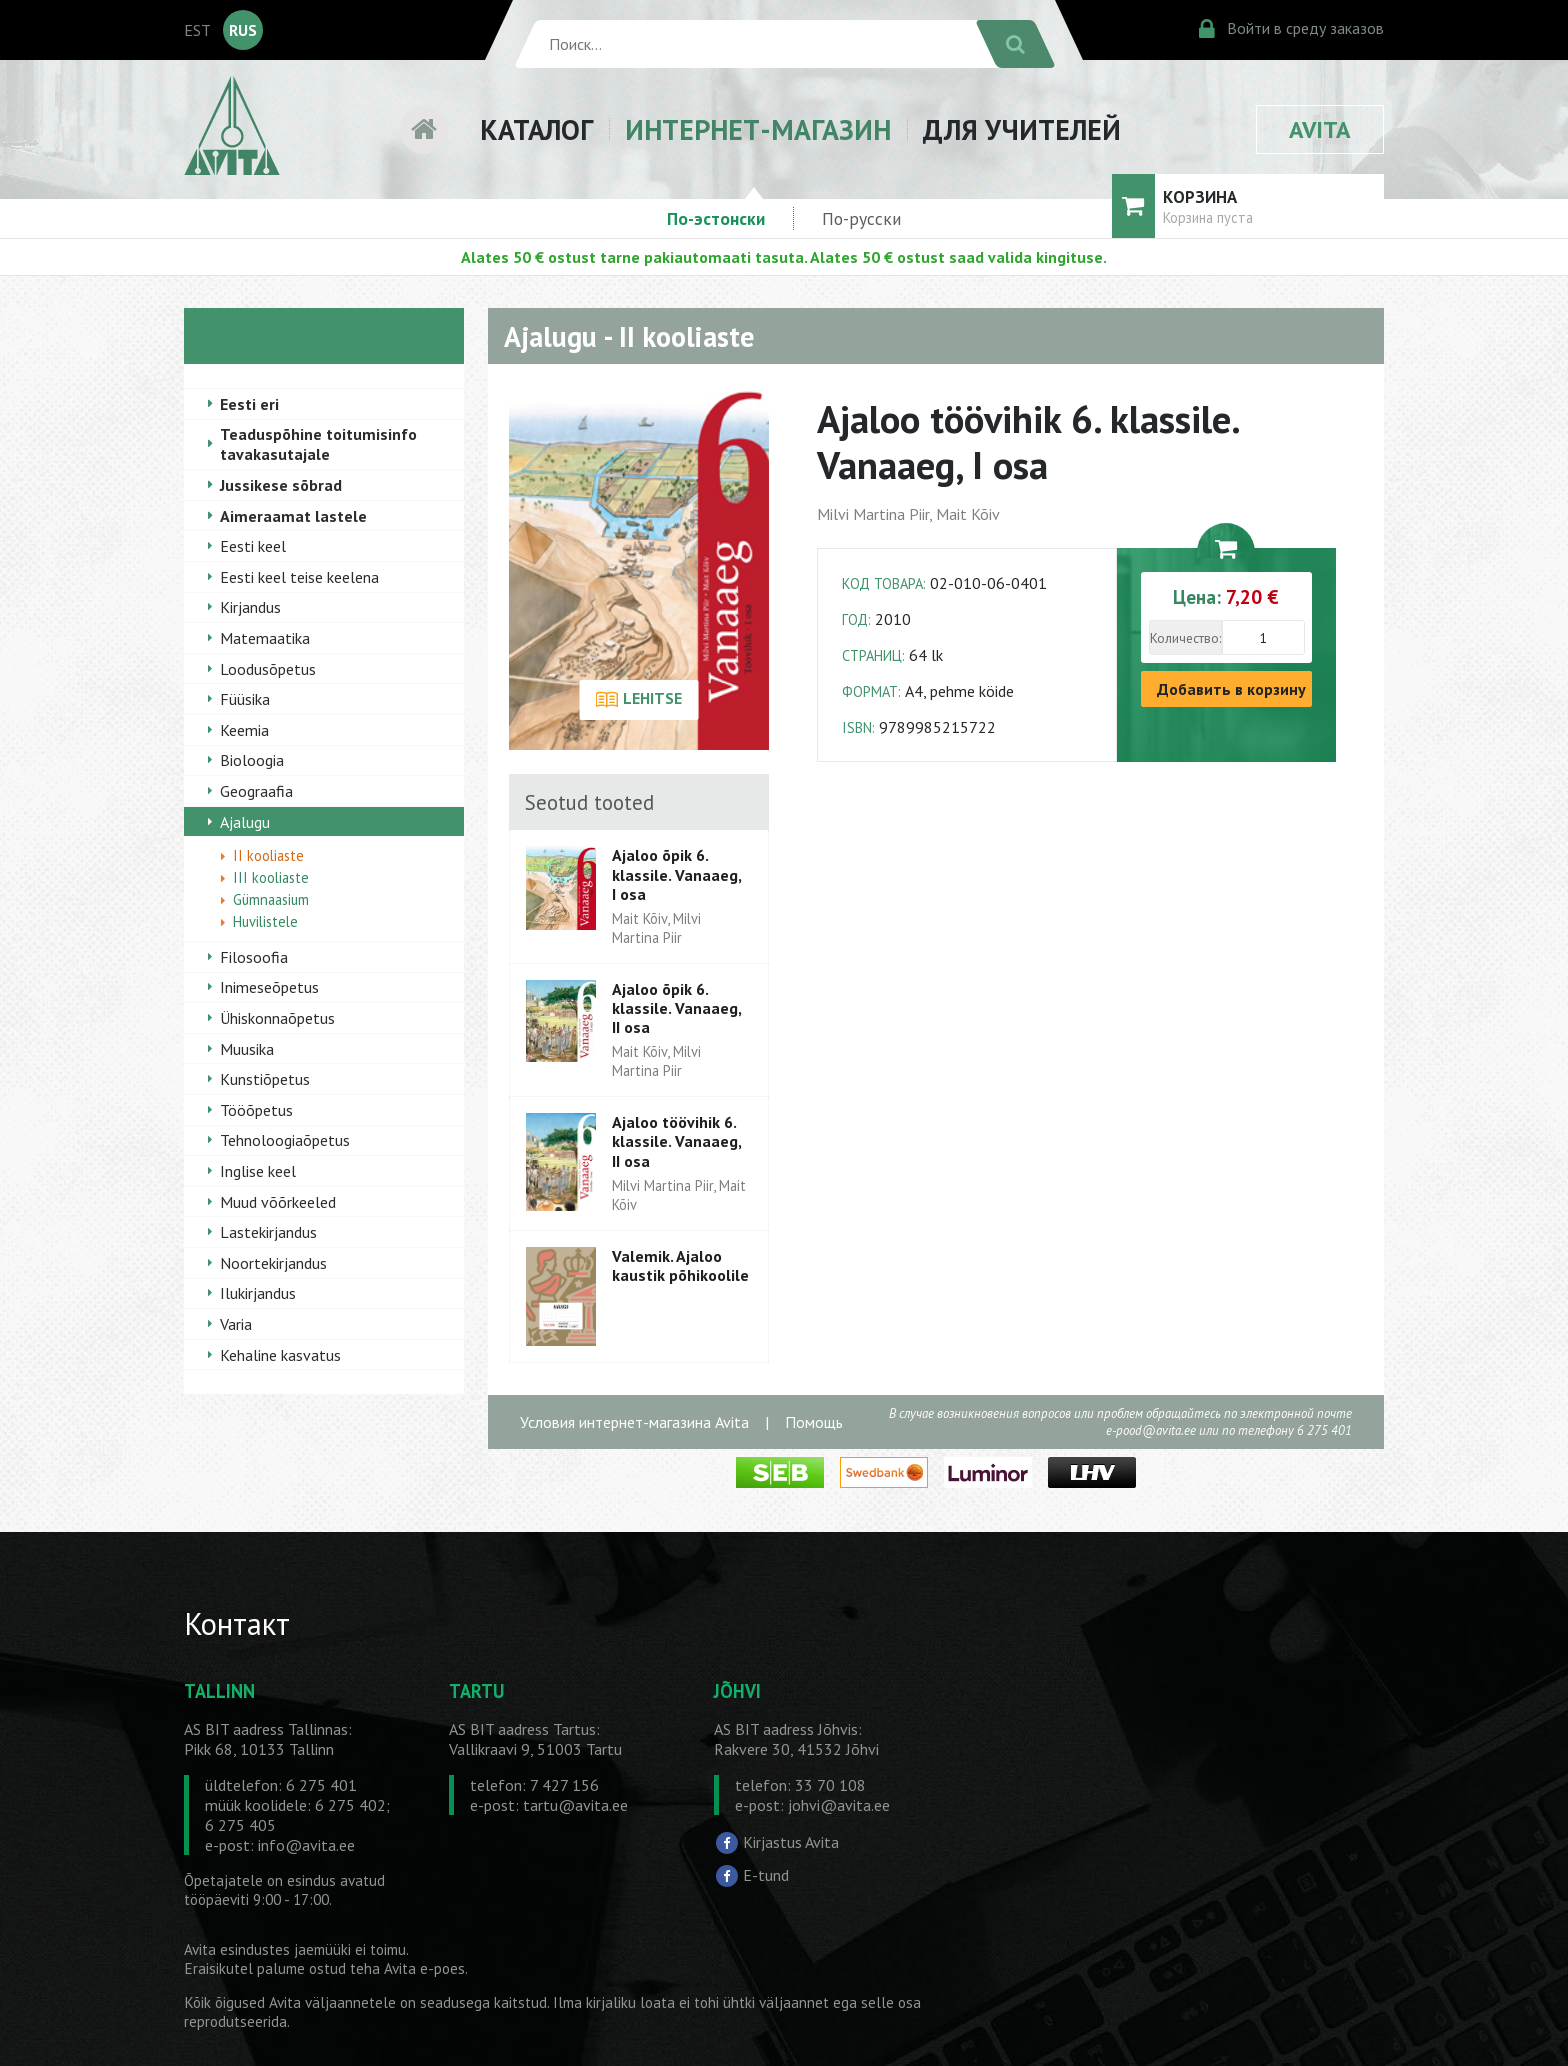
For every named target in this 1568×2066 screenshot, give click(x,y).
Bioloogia (252, 760)
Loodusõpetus (268, 669)
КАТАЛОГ (536, 129)
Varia (236, 1324)
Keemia (244, 730)
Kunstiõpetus (265, 1079)
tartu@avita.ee (575, 1805)
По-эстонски (716, 218)
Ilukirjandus (258, 1293)
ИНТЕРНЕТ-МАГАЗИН (758, 129)
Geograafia (256, 791)
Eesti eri (249, 404)
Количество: (1185, 638)
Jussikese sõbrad (281, 485)
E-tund (766, 1875)
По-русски (861, 218)
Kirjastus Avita (791, 1842)
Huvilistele (265, 921)
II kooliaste (268, 855)
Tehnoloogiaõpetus (285, 1140)
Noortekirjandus (273, 1263)
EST (197, 30)
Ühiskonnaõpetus (277, 1018)
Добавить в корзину (1231, 689)
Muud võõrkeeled (278, 1202)
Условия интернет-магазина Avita (634, 1422)
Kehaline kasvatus (280, 1355)
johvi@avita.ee (839, 1805)
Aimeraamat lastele (293, 516)
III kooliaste (271, 877)
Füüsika (245, 699)
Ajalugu (245, 822)
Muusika (247, 1049)
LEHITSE (638, 700)
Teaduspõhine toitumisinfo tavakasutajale (318, 444)
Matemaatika (265, 638)
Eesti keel (253, 546)
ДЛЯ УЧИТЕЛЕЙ (1022, 129)
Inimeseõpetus (269, 987)
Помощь (814, 1422)
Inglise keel (258, 1171)
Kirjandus (250, 607)
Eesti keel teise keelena (299, 577)
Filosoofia (254, 957)
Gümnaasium (271, 899)
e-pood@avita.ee (1151, 1430)
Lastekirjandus (268, 1232)
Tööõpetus (256, 1110)
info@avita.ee (306, 1845)
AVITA (1320, 129)
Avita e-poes (424, 1968)
